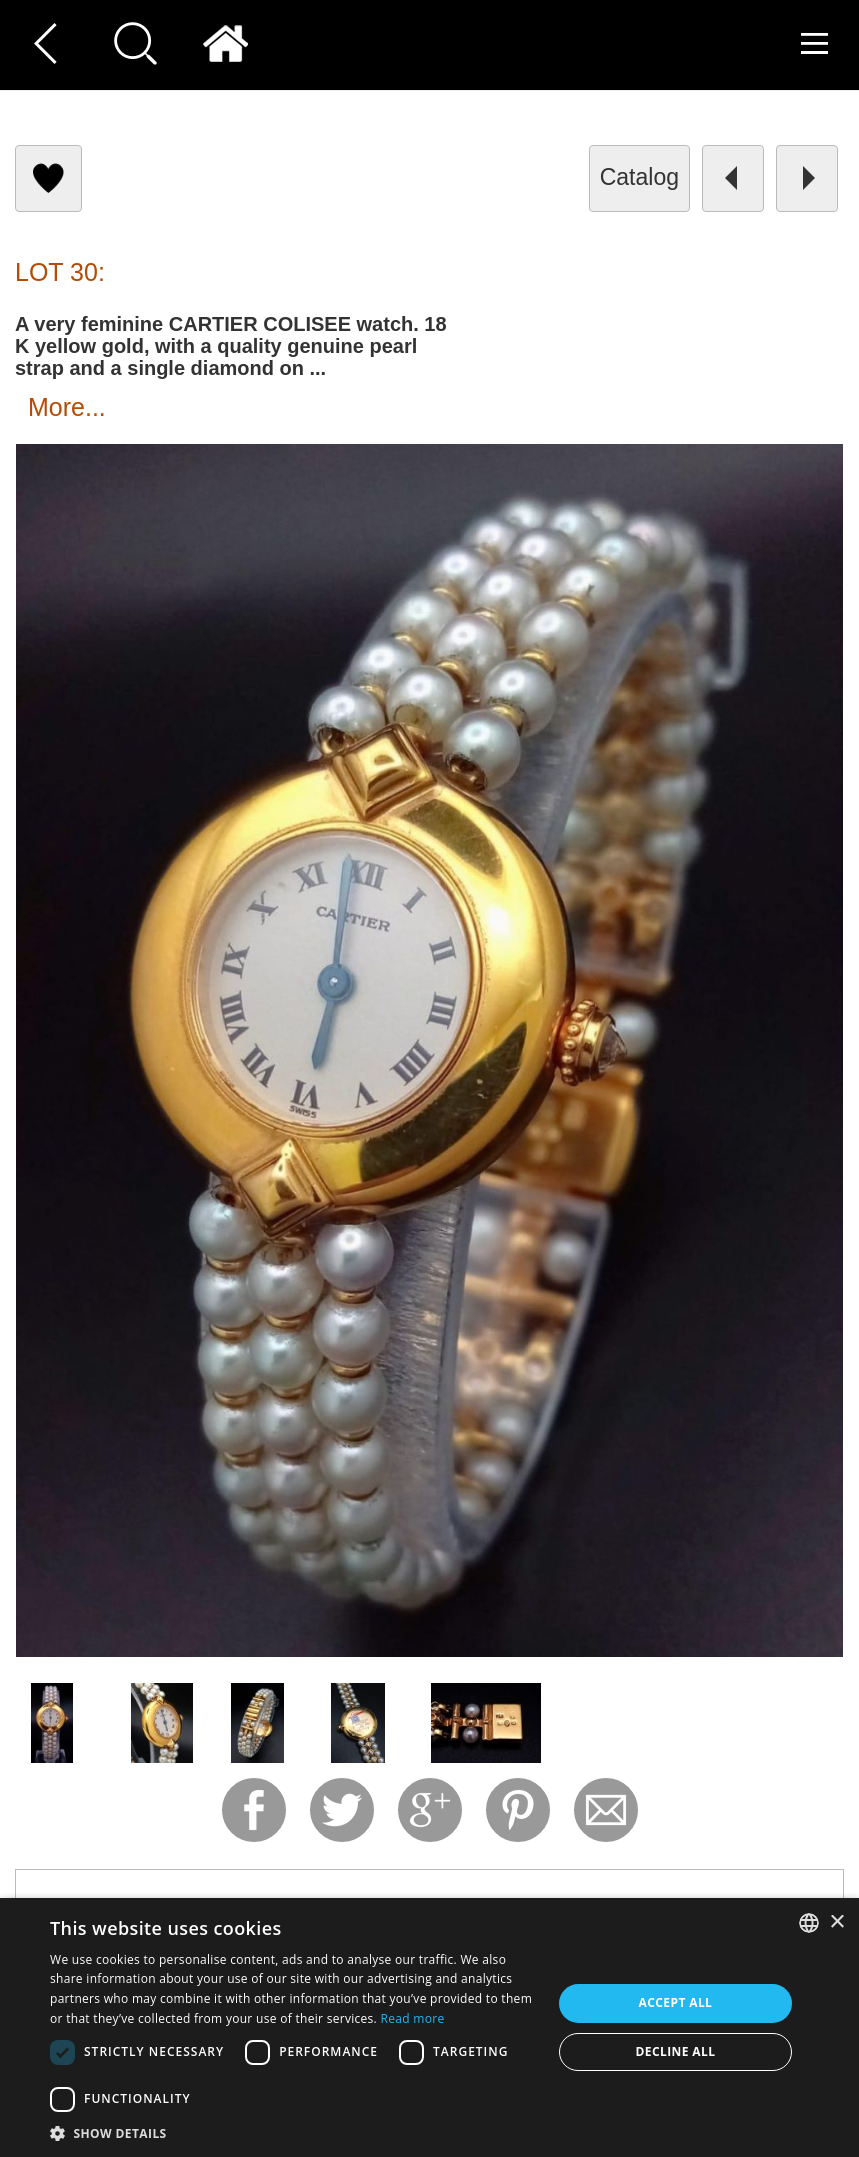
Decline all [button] (676, 2051)
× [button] (836, 1922)
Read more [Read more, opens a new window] (413, 2018)
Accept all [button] (676, 2002)
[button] (293, 2132)
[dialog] (429, 2027)
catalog (639, 177)
